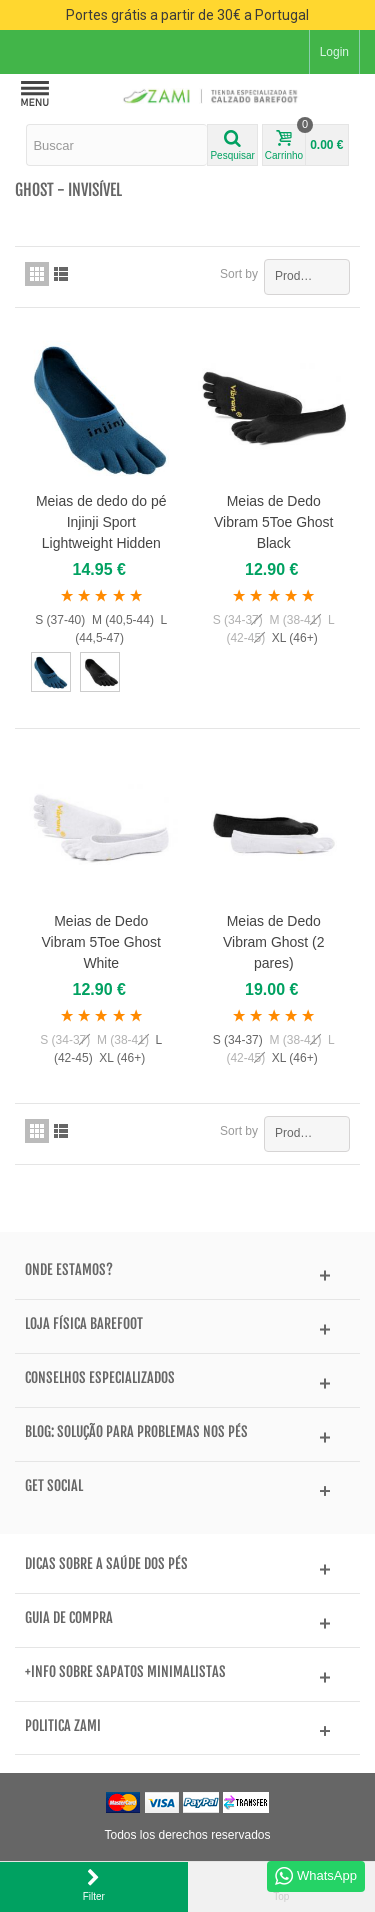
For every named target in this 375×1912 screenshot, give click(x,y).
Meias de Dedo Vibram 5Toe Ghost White (101, 942)
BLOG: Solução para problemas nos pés (136, 1432)
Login (334, 52)
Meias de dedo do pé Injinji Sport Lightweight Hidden (101, 522)
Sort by (239, 274)
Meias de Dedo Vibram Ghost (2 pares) (274, 942)
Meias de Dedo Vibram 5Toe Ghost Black (273, 522)
